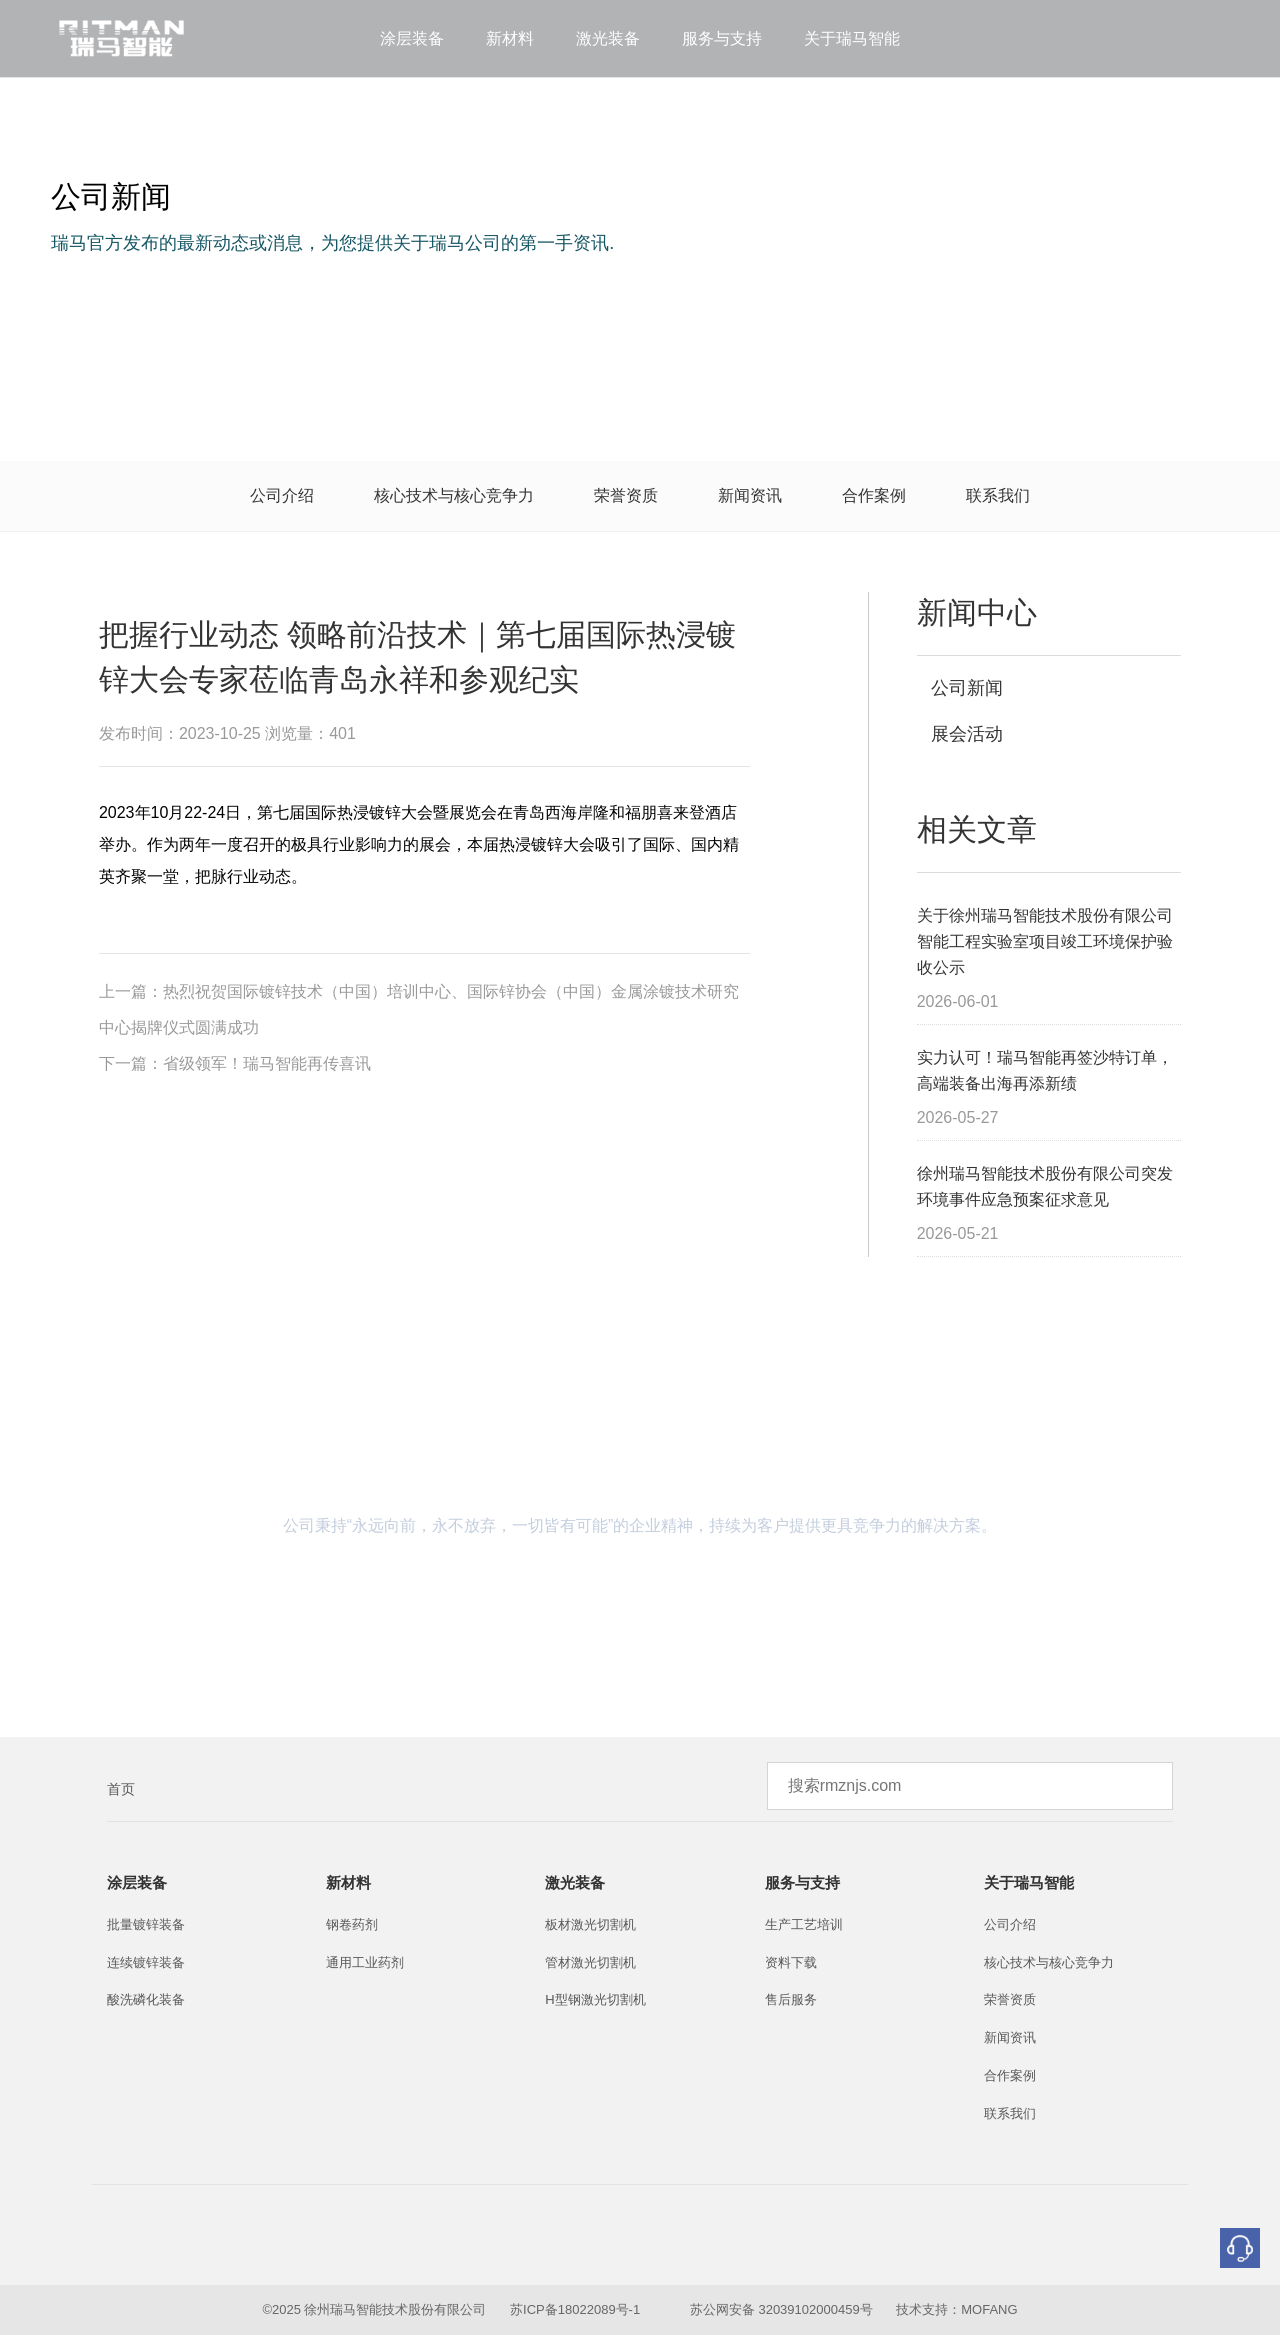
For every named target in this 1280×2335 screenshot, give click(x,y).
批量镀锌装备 (146, 1924)
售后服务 (791, 1999)
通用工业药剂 (365, 1962)
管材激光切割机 (590, 1962)
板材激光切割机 (590, 1924)
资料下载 (791, 1962)
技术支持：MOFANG (955, 2309)
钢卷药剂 (352, 1924)
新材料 (510, 38)
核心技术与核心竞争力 (454, 495)
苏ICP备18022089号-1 (575, 2309)
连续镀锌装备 (146, 1962)
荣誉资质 (626, 495)
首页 (121, 1789)
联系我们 (998, 495)
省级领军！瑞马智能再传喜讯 (267, 1063)
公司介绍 (282, 495)
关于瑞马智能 (852, 38)
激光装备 (608, 38)
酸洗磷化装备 (146, 1999)
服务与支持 (722, 38)
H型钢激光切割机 (595, 1999)
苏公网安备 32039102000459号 (781, 2309)
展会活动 (965, 734)
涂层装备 (412, 38)
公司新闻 (965, 688)
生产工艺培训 (804, 1924)
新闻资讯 (750, 495)
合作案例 (874, 495)
